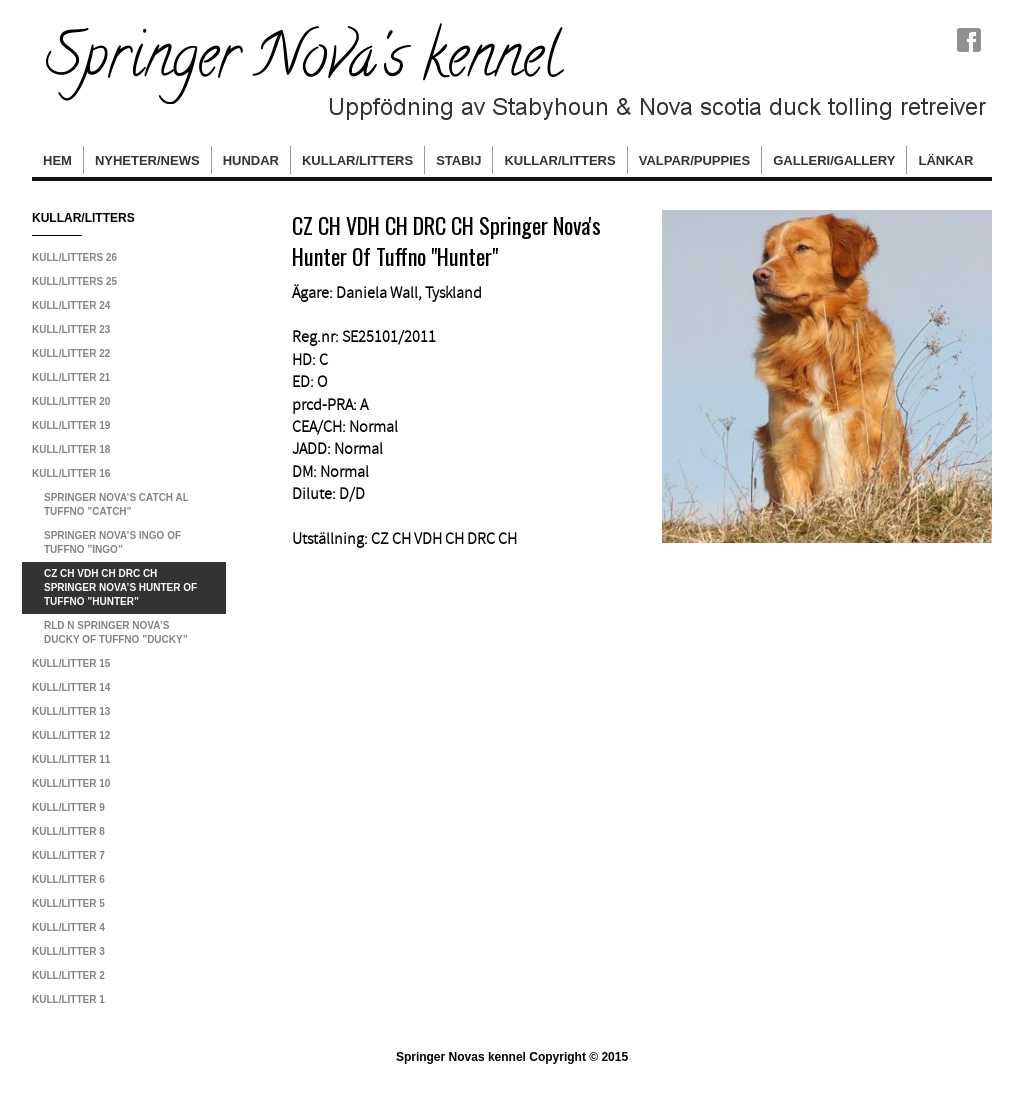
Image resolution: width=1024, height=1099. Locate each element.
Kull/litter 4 (68, 927)
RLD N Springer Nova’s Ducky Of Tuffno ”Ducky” (116, 632)
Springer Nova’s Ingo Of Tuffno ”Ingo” (112, 542)
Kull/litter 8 (68, 831)
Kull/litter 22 (71, 353)
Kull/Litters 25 (74, 281)
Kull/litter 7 (68, 855)
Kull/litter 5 (68, 903)
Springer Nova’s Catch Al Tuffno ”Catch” (116, 504)
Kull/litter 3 (68, 951)
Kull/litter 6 (68, 879)
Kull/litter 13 (71, 711)
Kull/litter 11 (71, 759)
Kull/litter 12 (71, 735)
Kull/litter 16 (71, 473)
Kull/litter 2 (68, 975)
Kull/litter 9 (68, 807)
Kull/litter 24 (71, 305)
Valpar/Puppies (694, 160)
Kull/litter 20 (71, 401)
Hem (57, 160)
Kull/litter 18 (71, 449)
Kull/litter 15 (71, 663)
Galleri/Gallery (834, 160)
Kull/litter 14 (71, 687)
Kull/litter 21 (71, 377)
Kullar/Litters (357, 160)
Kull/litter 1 (68, 999)
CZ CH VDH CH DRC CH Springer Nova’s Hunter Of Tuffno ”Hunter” (120, 587)
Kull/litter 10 (71, 783)
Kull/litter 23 (71, 329)
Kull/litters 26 (74, 257)
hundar (251, 160)
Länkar (945, 160)
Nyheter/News (147, 160)
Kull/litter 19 (71, 425)
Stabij (458, 160)
